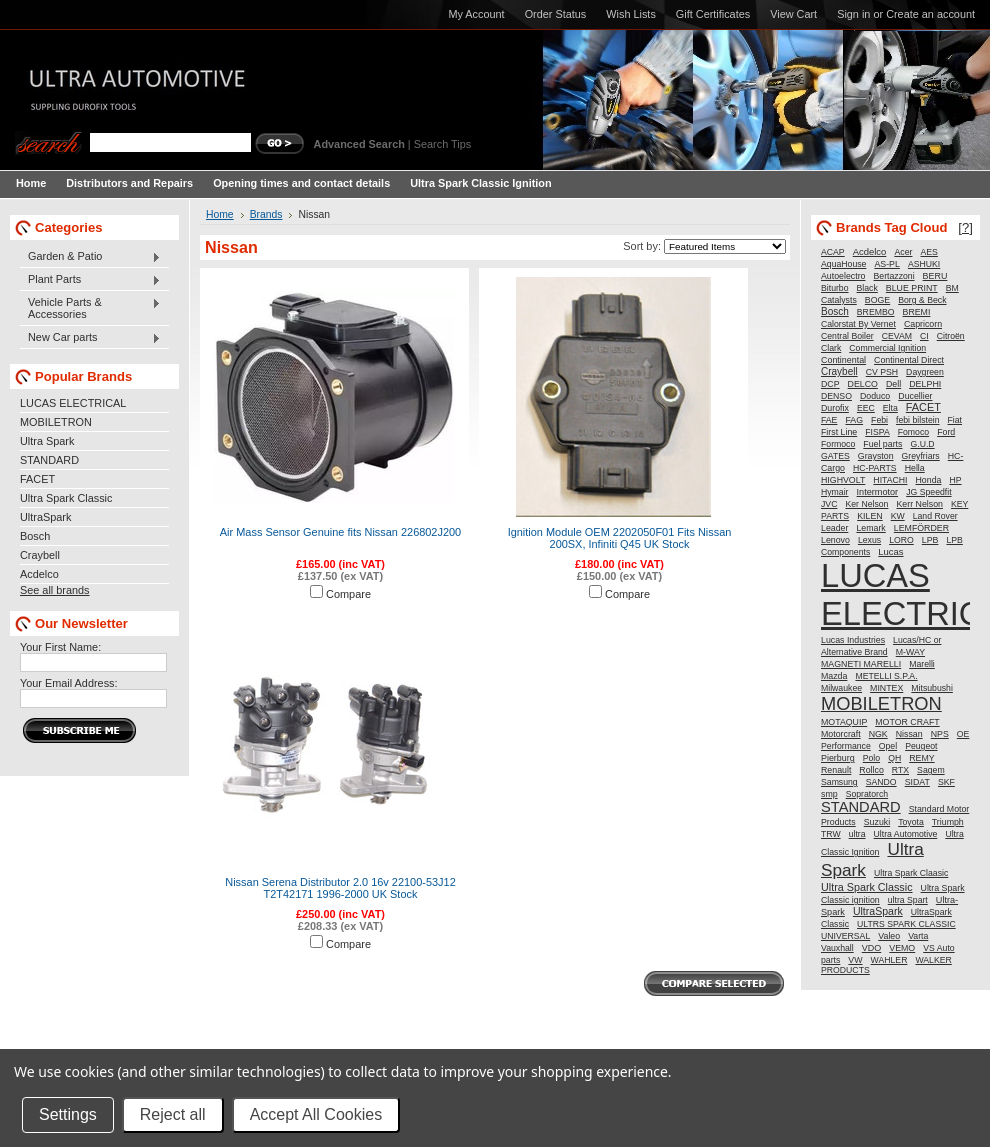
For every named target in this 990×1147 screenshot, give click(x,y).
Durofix (835, 408)
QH (894, 758)
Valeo (889, 936)
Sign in (853, 14)
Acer (903, 252)
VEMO (902, 948)
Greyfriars (921, 456)
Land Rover (935, 516)
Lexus (869, 540)
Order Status (556, 14)
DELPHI (925, 384)
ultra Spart (908, 900)
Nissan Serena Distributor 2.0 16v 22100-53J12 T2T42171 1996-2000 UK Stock (340, 888)
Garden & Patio (90, 257)
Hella (915, 468)
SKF (946, 782)
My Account (476, 14)
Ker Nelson (866, 504)
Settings (68, 1114)
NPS (940, 734)
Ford (946, 432)
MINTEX (886, 688)
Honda (929, 480)
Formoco (838, 444)
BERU (935, 276)
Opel (888, 746)
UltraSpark (45, 517)
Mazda (834, 676)
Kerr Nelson (919, 504)
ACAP (833, 252)
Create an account (930, 14)
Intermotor (878, 492)
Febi (879, 420)
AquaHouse (843, 264)
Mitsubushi (932, 688)
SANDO (881, 782)
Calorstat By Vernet (858, 324)
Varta (918, 936)
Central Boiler (847, 336)
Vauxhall (837, 948)
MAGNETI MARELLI (861, 664)
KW (898, 516)
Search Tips (442, 144)
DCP (830, 384)
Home (220, 214)
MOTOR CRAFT (907, 722)
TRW (831, 834)
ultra (857, 834)
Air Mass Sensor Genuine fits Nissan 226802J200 (340, 532)
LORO (901, 540)
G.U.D (922, 444)
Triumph (948, 822)
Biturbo (835, 288)
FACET (37, 479)
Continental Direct (909, 360)
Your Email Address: (69, 683)
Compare (348, 594)
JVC (829, 504)
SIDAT (917, 782)
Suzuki (877, 822)
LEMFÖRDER (921, 528)
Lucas (890, 551)
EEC (866, 408)
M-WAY (910, 652)
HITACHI (890, 480)
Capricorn (923, 324)
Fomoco (913, 432)
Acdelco (39, 574)
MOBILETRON (56, 422)
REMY (921, 758)
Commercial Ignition (887, 348)
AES (929, 252)
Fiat (955, 420)
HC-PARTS (875, 468)
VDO (872, 948)
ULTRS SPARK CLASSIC (906, 924)
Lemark (870, 528)
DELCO (863, 384)
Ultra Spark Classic (66, 498)
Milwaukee (841, 688)
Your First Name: (60, 647)
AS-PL (886, 264)
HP (955, 480)
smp (829, 794)
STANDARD (49, 460)
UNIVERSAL (845, 936)
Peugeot (921, 746)
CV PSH (882, 372)
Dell (893, 384)
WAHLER (889, 960)
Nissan (909, 734)
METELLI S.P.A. (886, 676)
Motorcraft (841, 734)
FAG (854, 420)
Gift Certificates (713, 14)
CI (924, 336)
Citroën (951, 336)
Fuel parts (882, 444)
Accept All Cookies (316, 1114)
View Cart (793, 14)
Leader (834, 528)
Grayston (876, 456)
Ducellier (915, 396)
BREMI (917, 312)
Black (867, 288)
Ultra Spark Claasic (911, 873)
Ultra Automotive (906, 834)
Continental (843, 360)
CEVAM (897, 336)
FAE (829, 420)
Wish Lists (631, 14)
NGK (878, 734)
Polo (871, 758)
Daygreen (925, 372)
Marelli (922, 664)
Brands (266, 214)
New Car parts (90, 338)
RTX (900, 770)
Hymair (835, 492)
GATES (835, 456)
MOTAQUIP (844, 722)
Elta (890, 408)
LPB (930, 540)
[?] (965, 227)
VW (855, 960)
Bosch (35, 536)
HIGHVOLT (843, 480)
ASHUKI (924, 264)
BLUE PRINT (912, 288)
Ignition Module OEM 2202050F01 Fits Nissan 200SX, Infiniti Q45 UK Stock (620, 538)
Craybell (40, 555)
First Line (839, 432)
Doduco (875, 396)
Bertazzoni (894, 276)
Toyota (911, 822)
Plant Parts (90, 280)
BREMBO (876, 312)
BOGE (877, 300)
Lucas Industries (853, 640)
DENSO (836, 396)
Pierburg (838, 758)
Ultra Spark (47, 441)
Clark (831, 348)
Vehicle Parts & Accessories (90, 308)
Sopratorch (867, 794)
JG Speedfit (928, 492)
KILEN (869, 516)
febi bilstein (917, 420)
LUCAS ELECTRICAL (73, 403)
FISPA (877, 432)
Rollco (871, 770)
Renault (836, 770)
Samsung (839, 782)
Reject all (173, 1114)
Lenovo (835, 540)
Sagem (931, 770)
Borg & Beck (922, 300)
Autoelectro (843, 276)
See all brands (55, 590)
